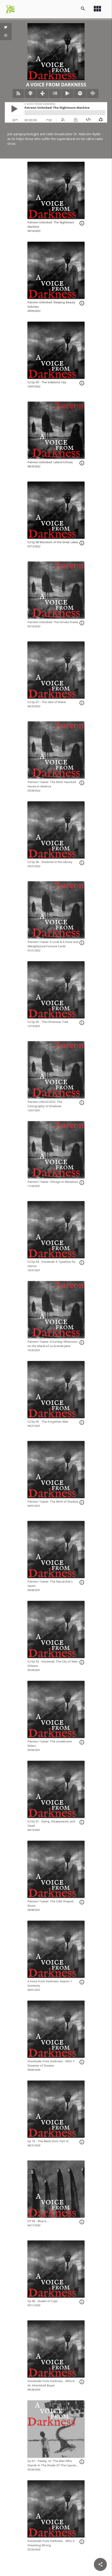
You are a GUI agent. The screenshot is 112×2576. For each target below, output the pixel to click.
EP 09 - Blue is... (37, 2221)
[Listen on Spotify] (80, 93)
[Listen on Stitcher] (55, 93)
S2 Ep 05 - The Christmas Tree (47, 1022)
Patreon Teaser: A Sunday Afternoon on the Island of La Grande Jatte (52, 1344)
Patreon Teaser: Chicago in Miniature (52, 1182)
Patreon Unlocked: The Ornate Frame (52, 622)
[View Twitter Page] (5, 27)
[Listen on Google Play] (67, 93)
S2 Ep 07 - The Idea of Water (46, 702)
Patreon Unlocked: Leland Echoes (50, 462)
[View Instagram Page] (5, 35)
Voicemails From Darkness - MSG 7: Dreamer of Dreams (51, 2063)
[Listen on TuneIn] (42, 93)
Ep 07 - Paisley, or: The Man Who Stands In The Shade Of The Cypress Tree (52, 2465)
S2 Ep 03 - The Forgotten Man (47, 1422)
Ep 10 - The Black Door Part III (48, 2141)
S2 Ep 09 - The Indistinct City (46, 382)
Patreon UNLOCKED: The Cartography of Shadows (44, 1104)
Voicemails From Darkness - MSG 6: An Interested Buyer (51, 2383)
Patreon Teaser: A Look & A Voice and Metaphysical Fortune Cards (52, 944)
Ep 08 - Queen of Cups (42, 2301)
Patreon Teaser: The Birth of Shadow (52, 1502)
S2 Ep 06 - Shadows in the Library (49, 862)
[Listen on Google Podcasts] (92, 93)
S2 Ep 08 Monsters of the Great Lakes (52, 542)
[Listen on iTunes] (30, 93)
